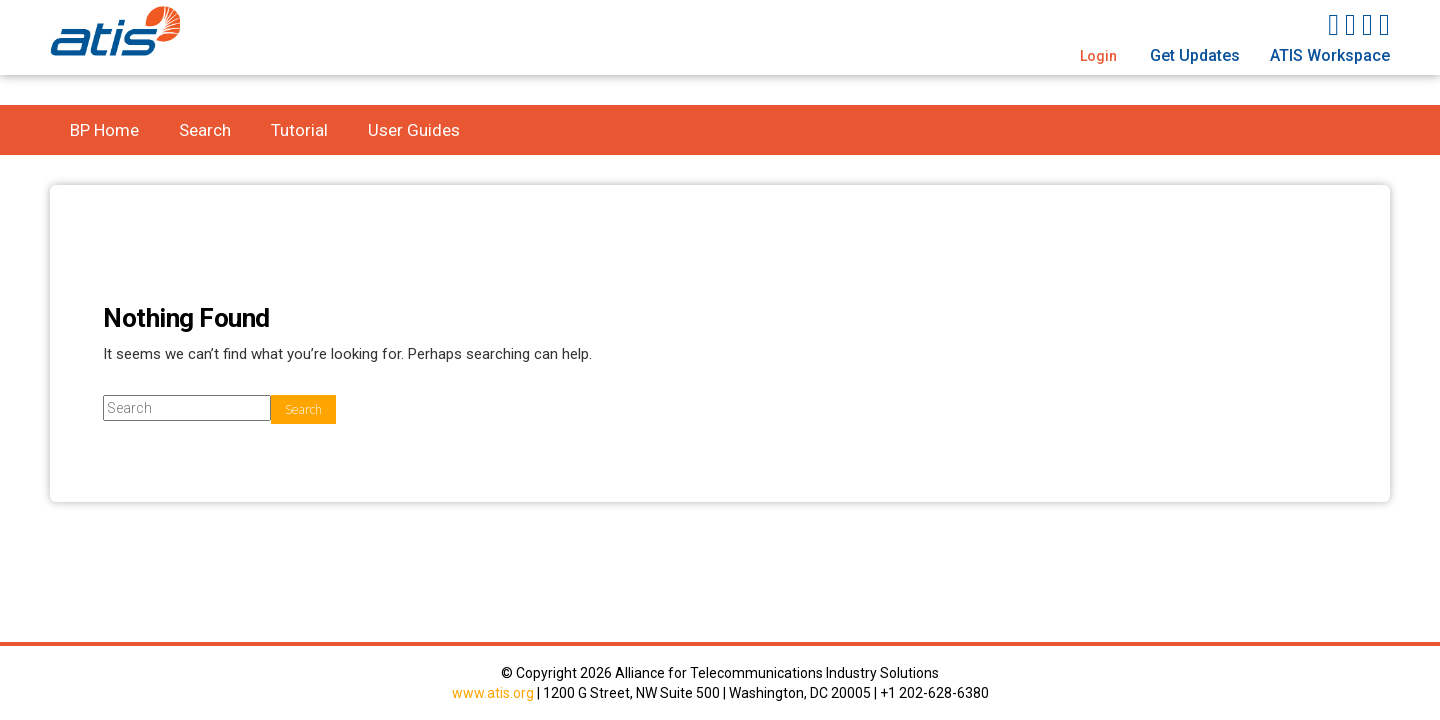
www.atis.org (493, 693)
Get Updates (1195, 55)
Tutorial (299, 130)
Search (205, 130)
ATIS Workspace (1330, 55)
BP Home (104, 130)
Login (1098, 56)
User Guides (414, 130)
